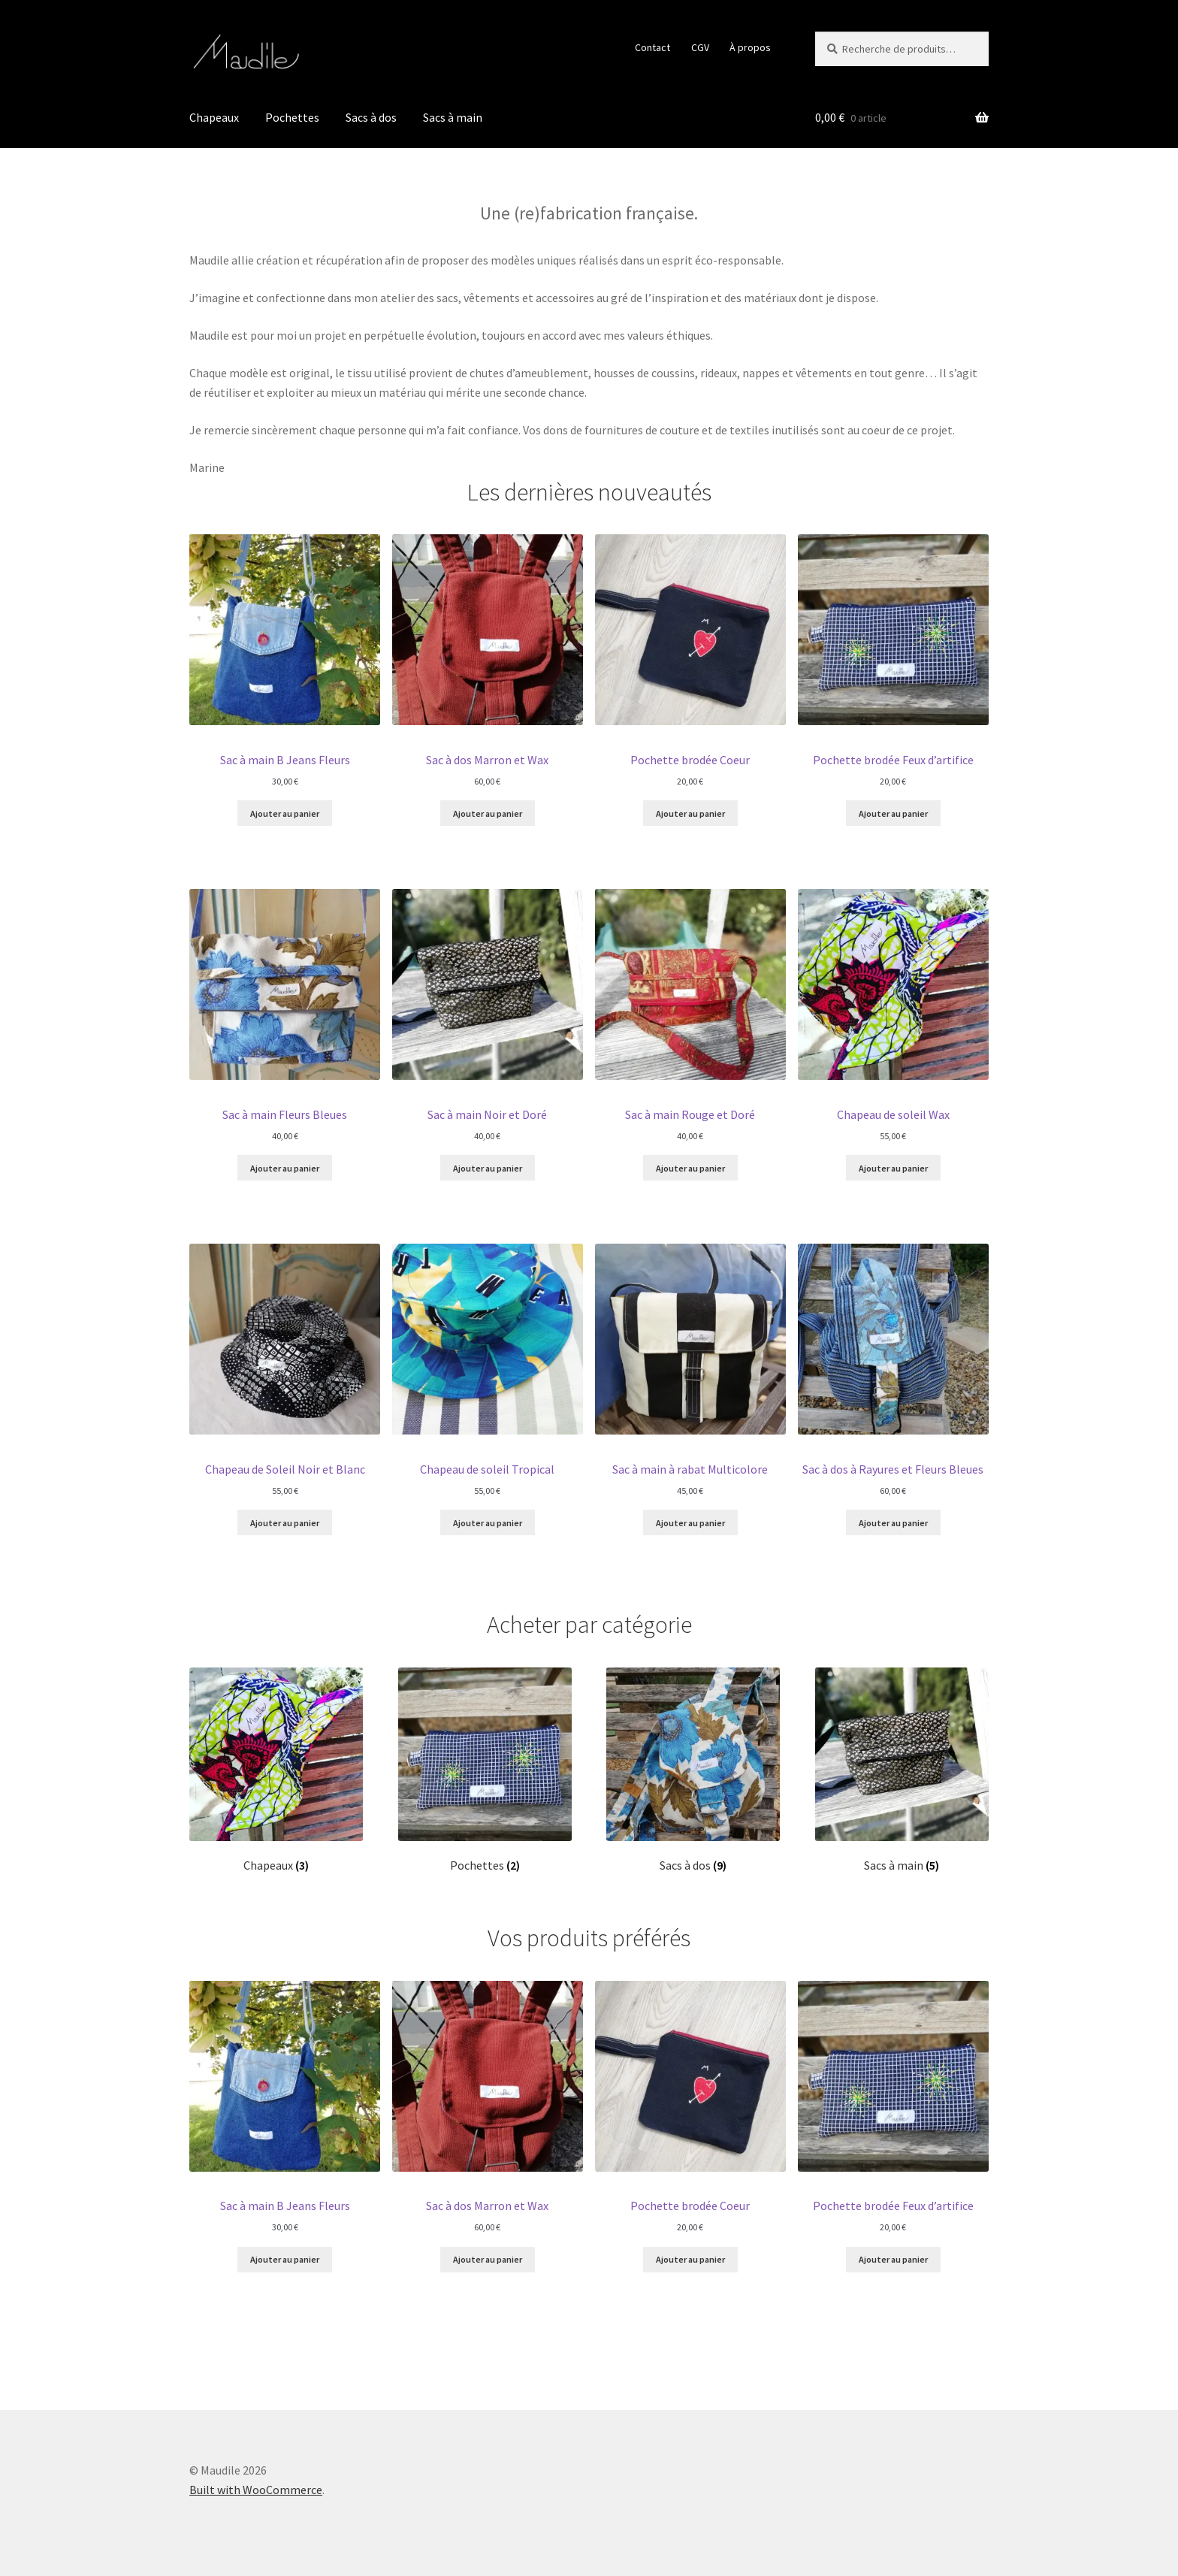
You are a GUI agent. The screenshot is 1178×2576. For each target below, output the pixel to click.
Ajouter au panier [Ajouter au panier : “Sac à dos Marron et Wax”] (487, 813)
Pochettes (292, 117)
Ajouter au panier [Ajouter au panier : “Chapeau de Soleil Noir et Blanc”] (284, 1522)
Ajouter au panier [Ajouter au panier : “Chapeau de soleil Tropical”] (487, 1522)
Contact (652, 47)
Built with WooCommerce (255, 2489)
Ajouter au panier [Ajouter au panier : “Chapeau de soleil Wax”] (893, 1168)
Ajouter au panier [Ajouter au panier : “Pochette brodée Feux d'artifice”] (893, 813)
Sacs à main (452, 117)
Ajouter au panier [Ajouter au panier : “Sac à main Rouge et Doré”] (690, 1168)
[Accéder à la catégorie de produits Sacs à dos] (693, 1770)
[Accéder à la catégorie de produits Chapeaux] (276, 1770)
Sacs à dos (371, 117)
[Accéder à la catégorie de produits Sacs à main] (902, 1770)
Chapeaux (214, 117)
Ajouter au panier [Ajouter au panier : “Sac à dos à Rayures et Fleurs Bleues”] (893, 1522)
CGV (700, 47)
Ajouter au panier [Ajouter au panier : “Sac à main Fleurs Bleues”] (284, 1168)
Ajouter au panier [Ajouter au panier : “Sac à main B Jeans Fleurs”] (284, 813)
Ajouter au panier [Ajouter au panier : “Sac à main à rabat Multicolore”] (690, 1522)
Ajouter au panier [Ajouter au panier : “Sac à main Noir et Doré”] (487, 1168)
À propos (750, 47)
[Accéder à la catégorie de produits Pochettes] (485, 1770)
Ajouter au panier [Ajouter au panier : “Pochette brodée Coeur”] (690, 813)
